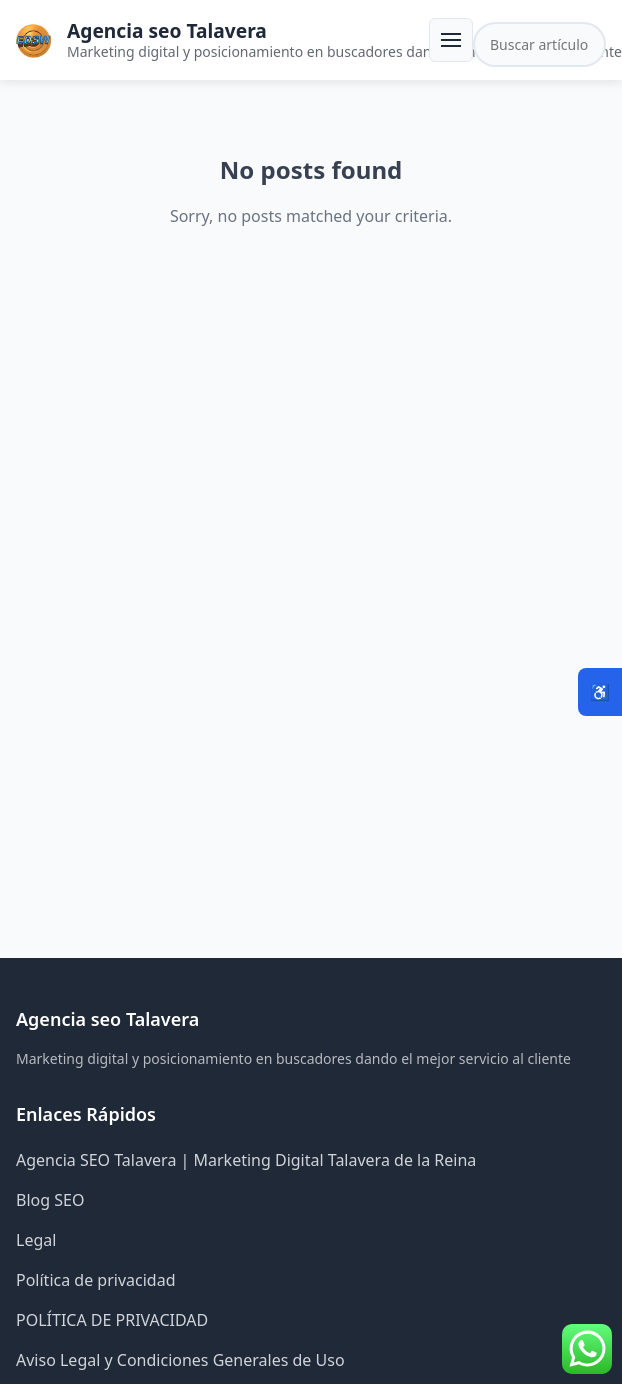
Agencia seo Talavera (167, 30)
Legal (36, 1240)
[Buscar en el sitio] (539, 44)
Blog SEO (50, 1200)
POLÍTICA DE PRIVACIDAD (112, 1320)
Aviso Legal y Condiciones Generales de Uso (180, 1360)
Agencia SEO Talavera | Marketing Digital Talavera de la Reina (246, 1160)
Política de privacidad (96, 1280)
